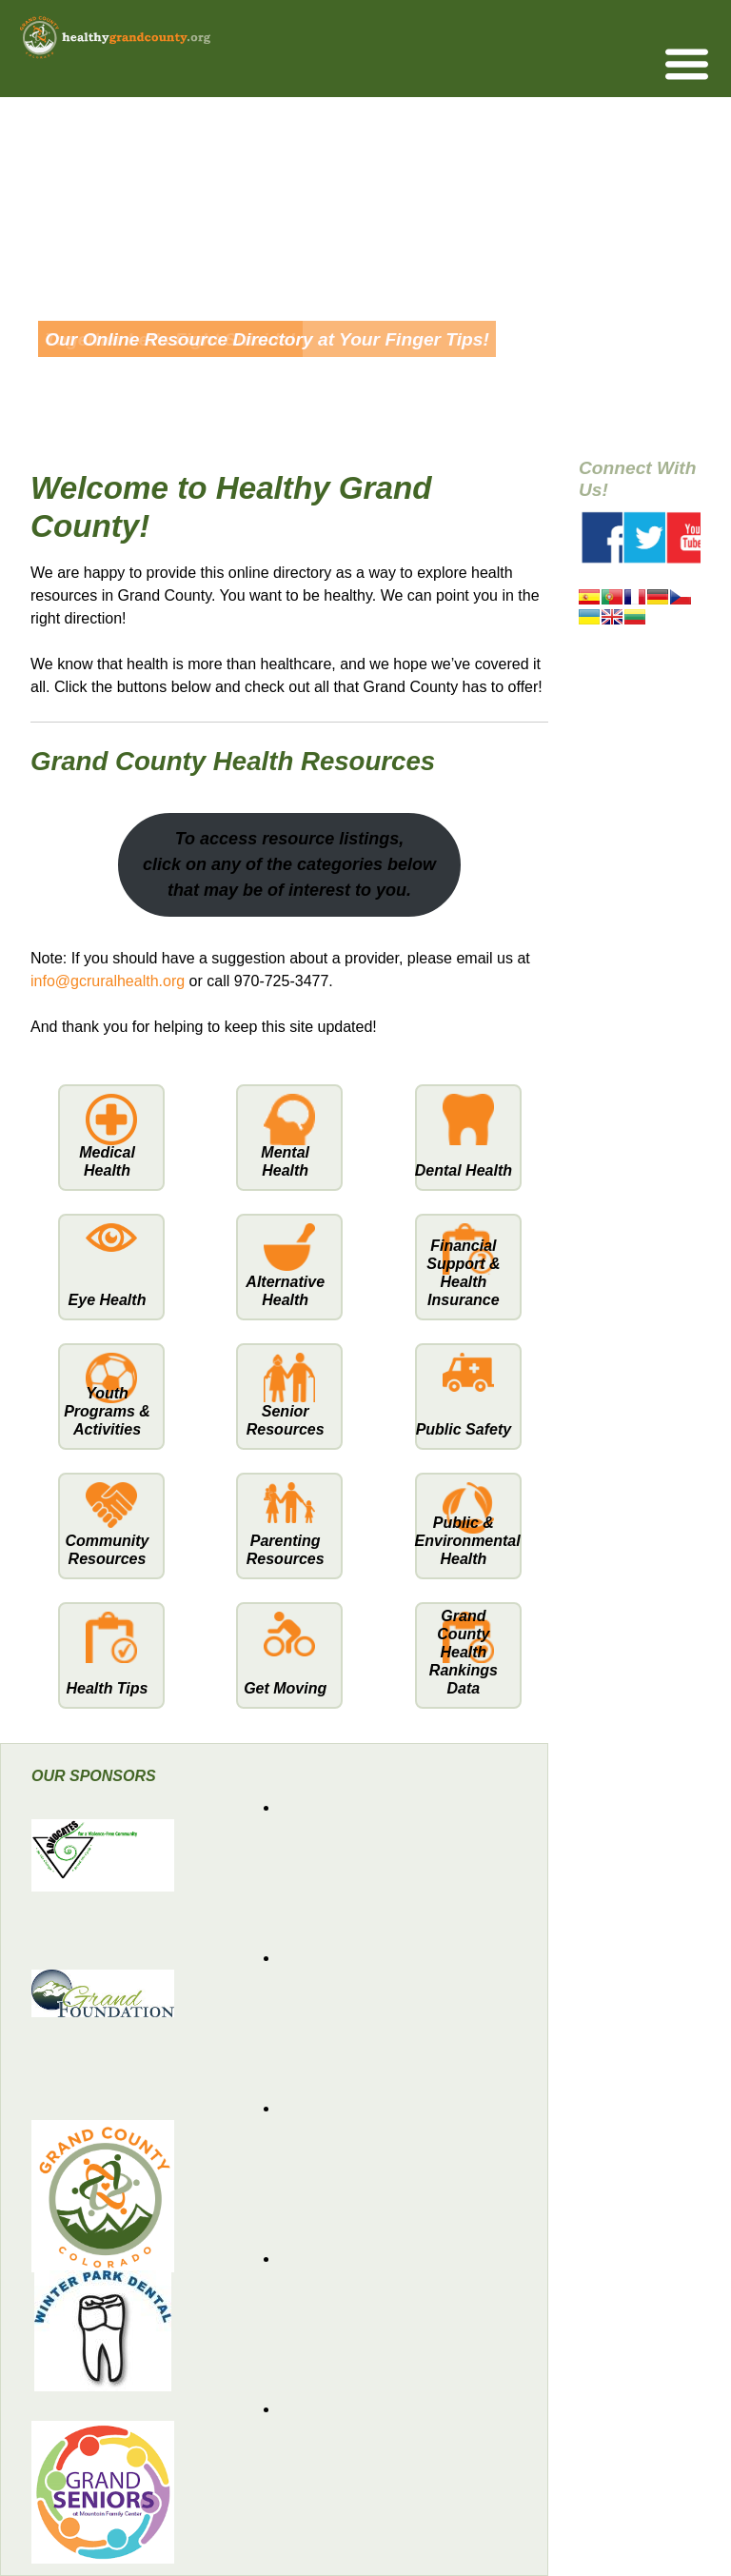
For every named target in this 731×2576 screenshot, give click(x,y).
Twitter (649, 537)
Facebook (607, 537)
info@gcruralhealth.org (107, 981)
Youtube (692, 537)
